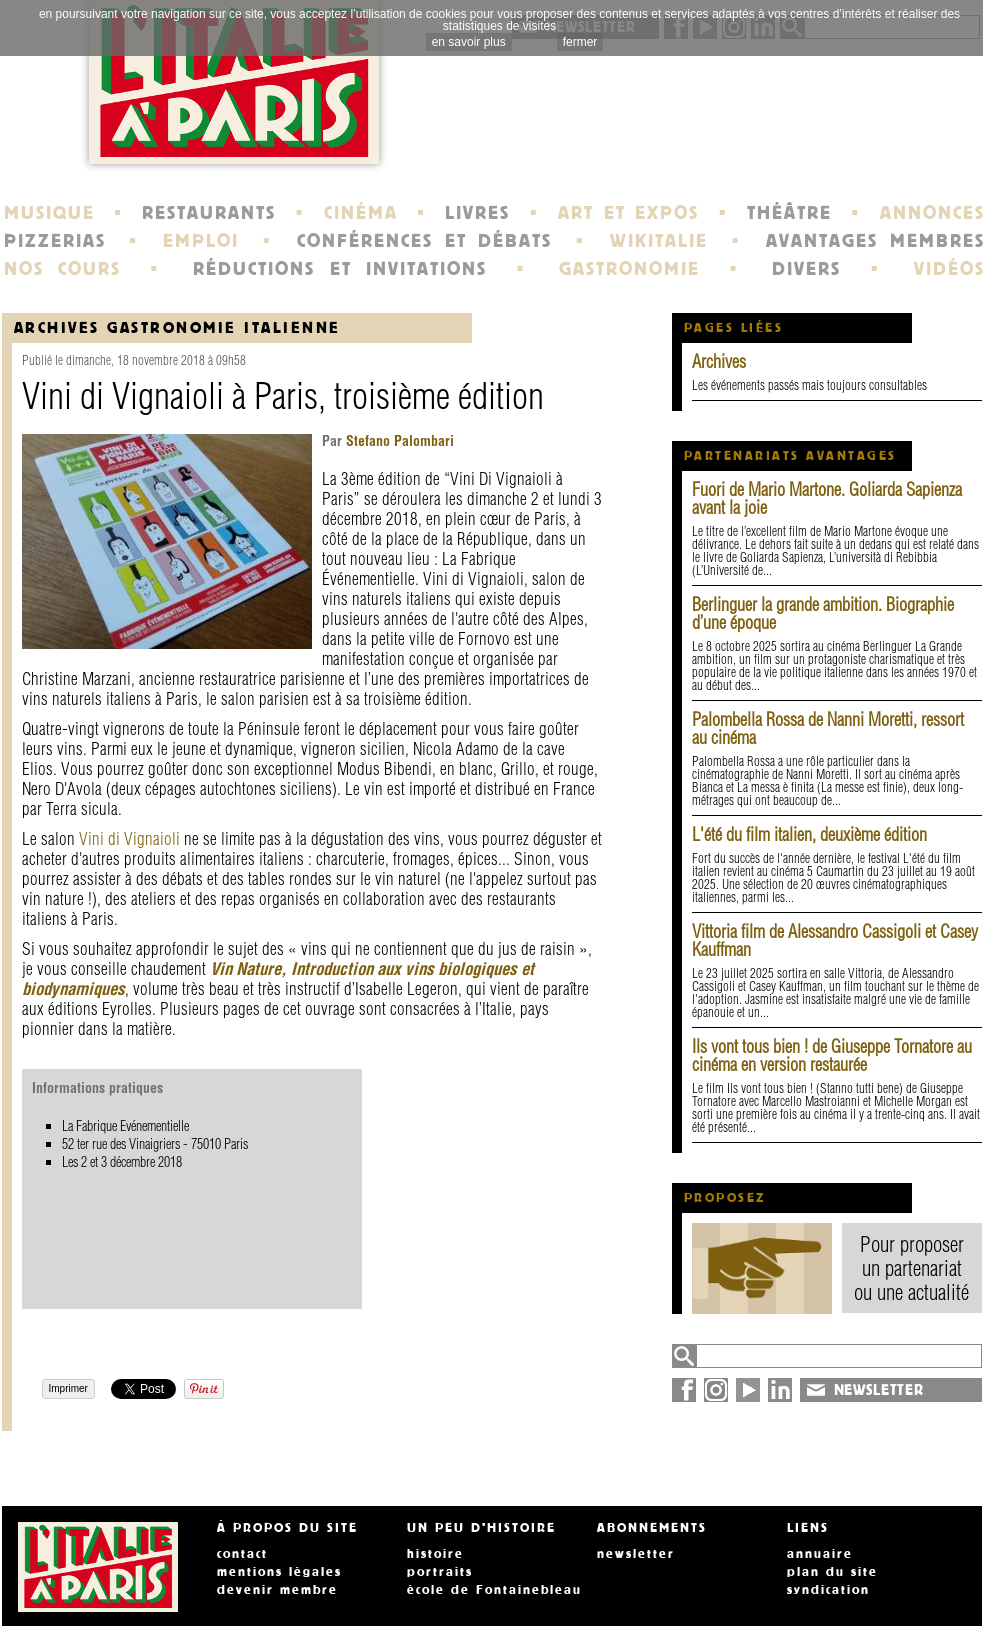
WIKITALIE (659, 241)
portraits (440, 1572)
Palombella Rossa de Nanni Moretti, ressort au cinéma (828, 728)
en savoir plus (469, 42)
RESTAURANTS (209, 213)
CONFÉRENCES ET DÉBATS (424, 241)
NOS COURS (63, 269)
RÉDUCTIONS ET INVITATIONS (340, 269)
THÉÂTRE (789, 213)
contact (242, 1554)
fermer (580, 42)
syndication (828, 1590)
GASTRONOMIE (629, 269)
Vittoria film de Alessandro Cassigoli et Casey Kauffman (835, 940)
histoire (435, 1554)
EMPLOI (201, 241)
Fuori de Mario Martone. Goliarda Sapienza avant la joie (827, 498)
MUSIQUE (49, 213)
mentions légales (279, 1572)
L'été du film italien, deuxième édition (809, 834)
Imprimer (68, 1388)
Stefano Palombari (398, 441)
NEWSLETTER (879, 1390)
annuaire (820, 1554)
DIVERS (806, 269)
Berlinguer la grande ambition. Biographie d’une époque (823, 613)
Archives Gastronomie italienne (177, 327)
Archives (719, 361)
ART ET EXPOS (628, 213)
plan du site (832, 1572)
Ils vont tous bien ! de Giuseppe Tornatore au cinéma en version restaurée (832, 1055)
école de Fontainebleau (494, 1590)
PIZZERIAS (55, 241)
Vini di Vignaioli (129, 838)
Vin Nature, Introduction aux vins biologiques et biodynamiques (278, 978)
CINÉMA (361, 213)
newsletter (636, 1554)
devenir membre (277, 1590)
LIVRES (477, 213)
